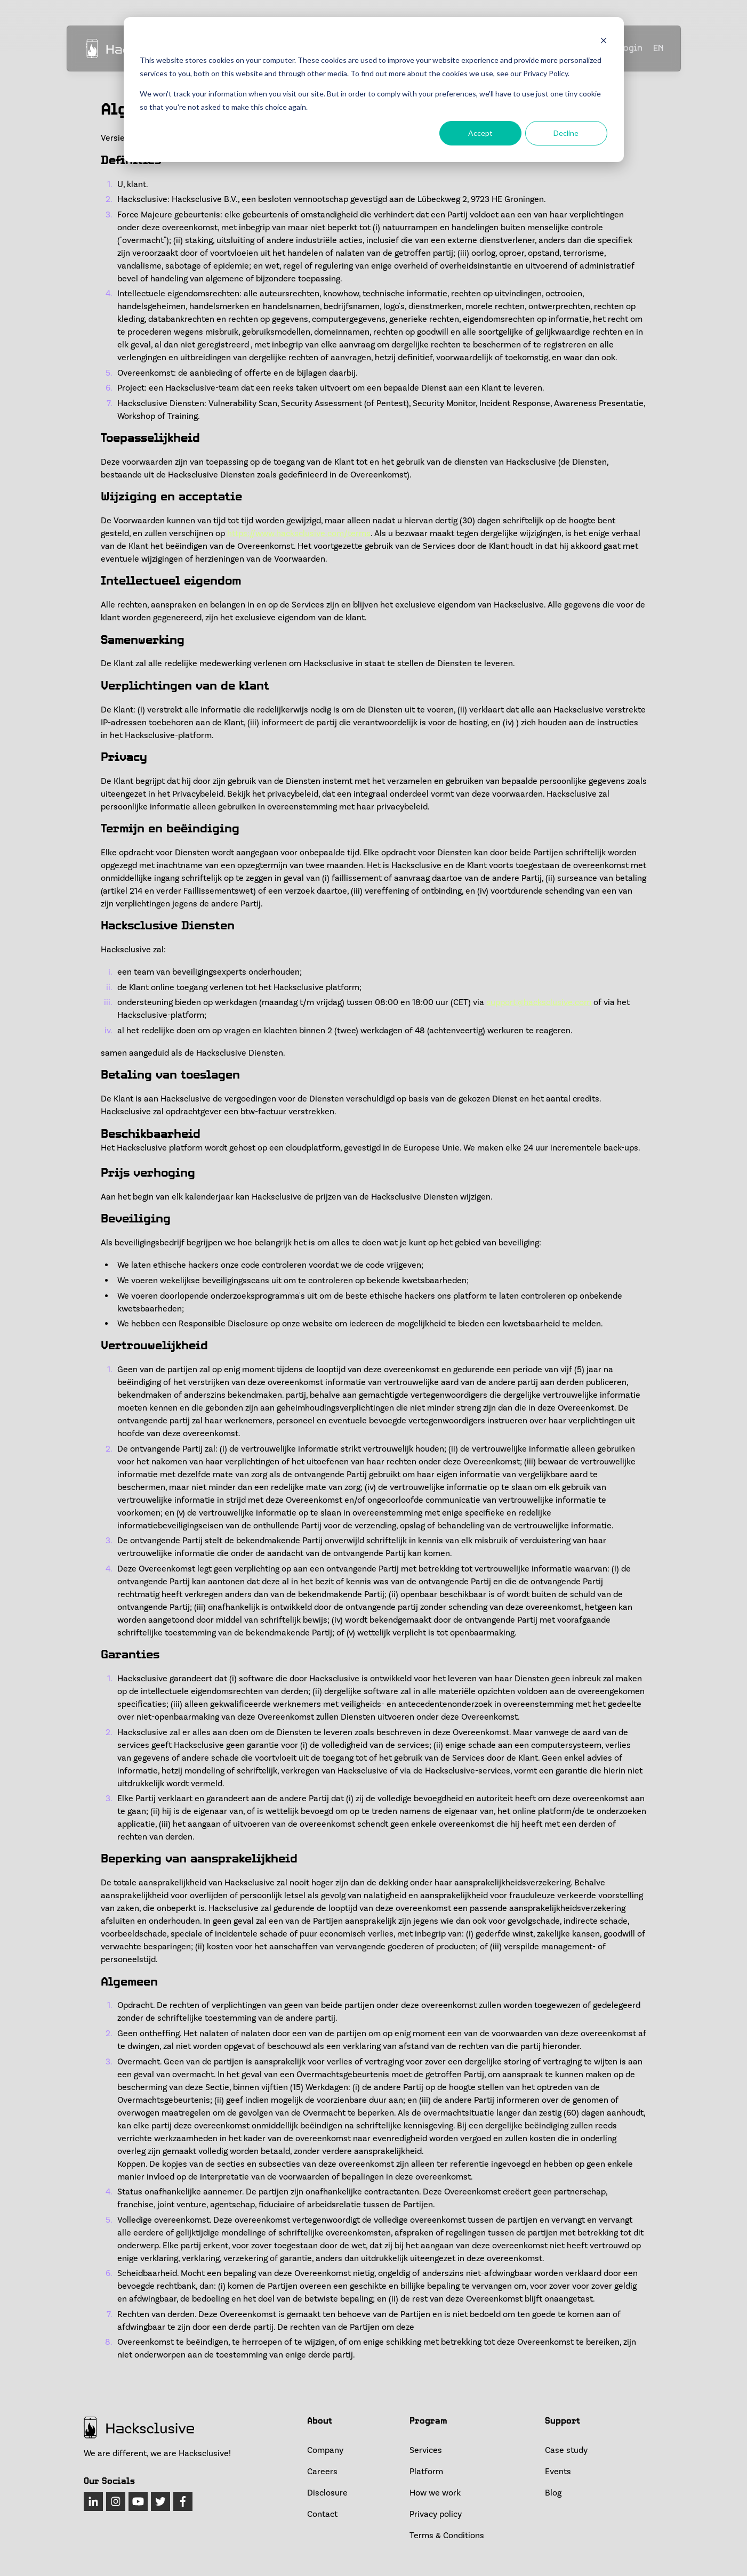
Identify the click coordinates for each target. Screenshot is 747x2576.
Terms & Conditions (446, 2535)
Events (558, 2471)
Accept (480, 132)
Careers (322, 2471)
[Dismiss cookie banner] (603, 40)
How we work (435, 2493)
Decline (566, 132)
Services (425, 2450)
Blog (553, 2493)
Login (630, 48)
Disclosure (327, 2493)
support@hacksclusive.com (538, 1002)
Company (325, 2450)
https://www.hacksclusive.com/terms (299, 533)
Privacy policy (435, 2514)
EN (658, 49)
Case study (566, 2450)
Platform (426, 2471)
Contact (322, 2514)
